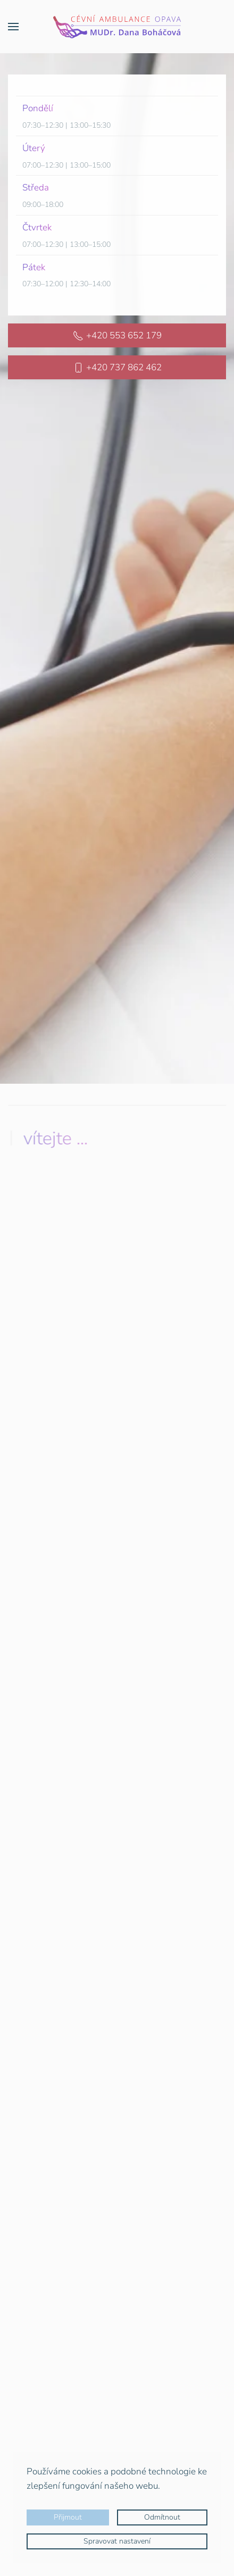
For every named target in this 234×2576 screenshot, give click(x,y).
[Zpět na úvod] (117, 26)
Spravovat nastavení (117, 2541)
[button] (13, 26)
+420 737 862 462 (117, 366)
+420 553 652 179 (117, 334)
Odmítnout (162, 2517)
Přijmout (68, 2517)
